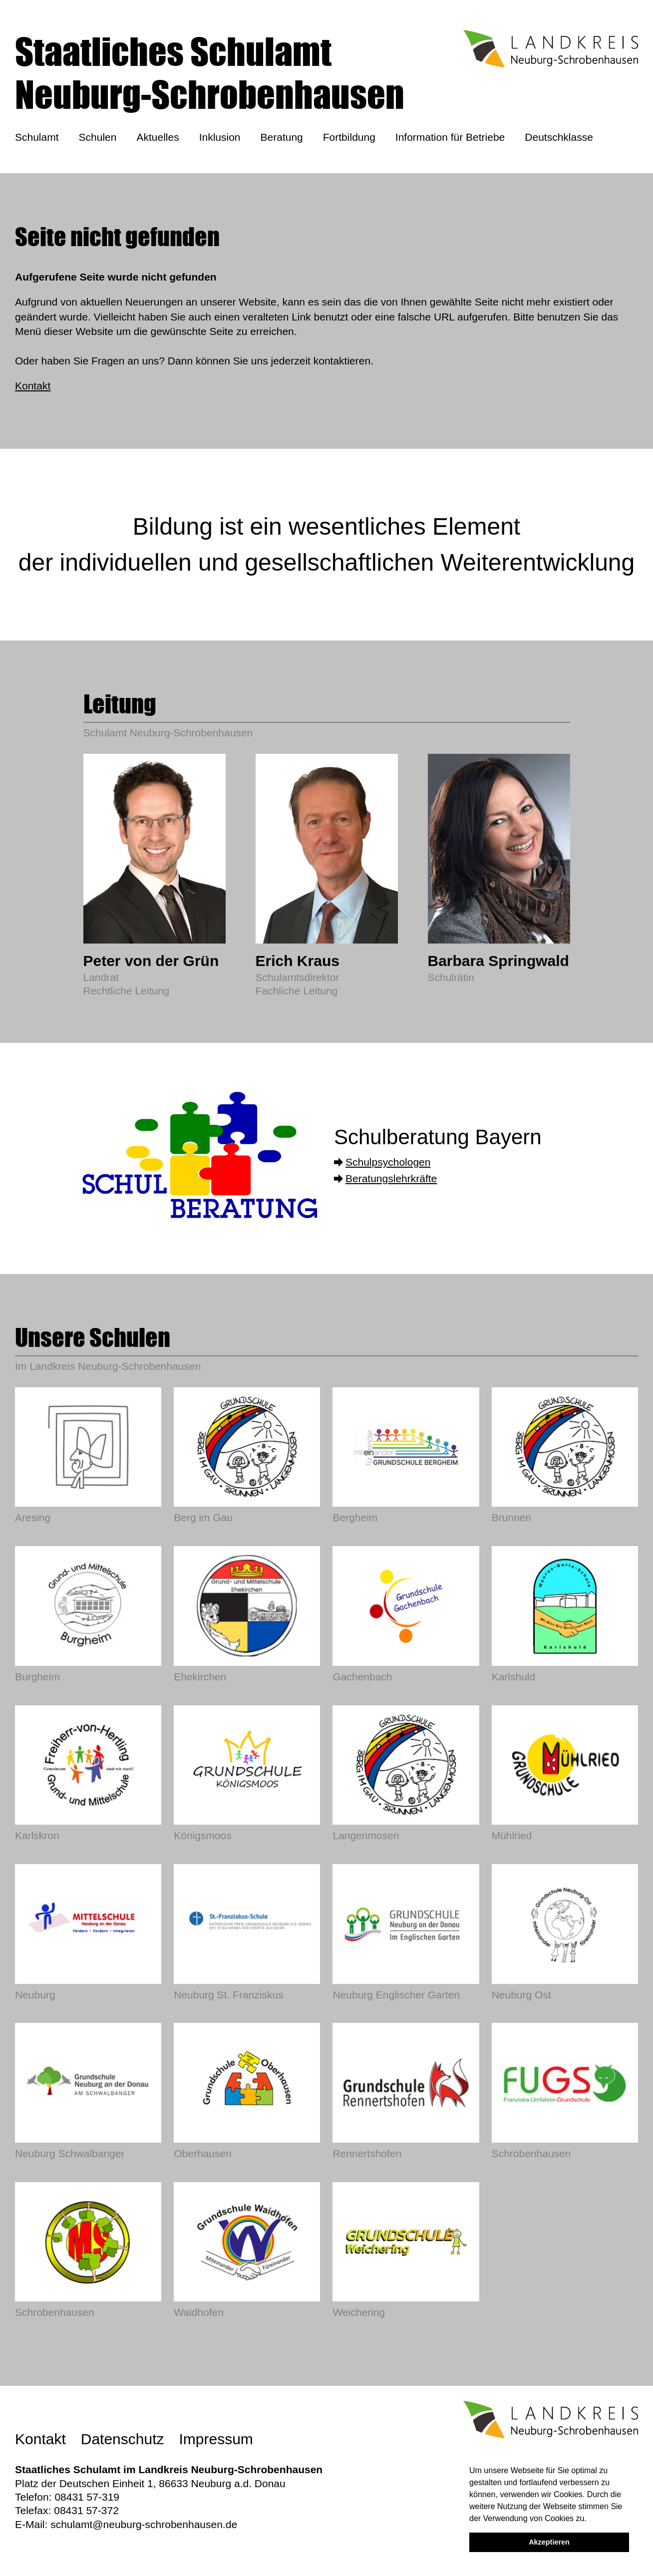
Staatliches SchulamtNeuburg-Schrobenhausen (209, 72)
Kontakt (32, 385)
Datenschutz (122, 2439)
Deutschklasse (559, 137)
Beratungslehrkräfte (391, 1178)
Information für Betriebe (450, 137)
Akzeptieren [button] (549, 2542)
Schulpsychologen (387, 1162)
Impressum (216, 2439)
